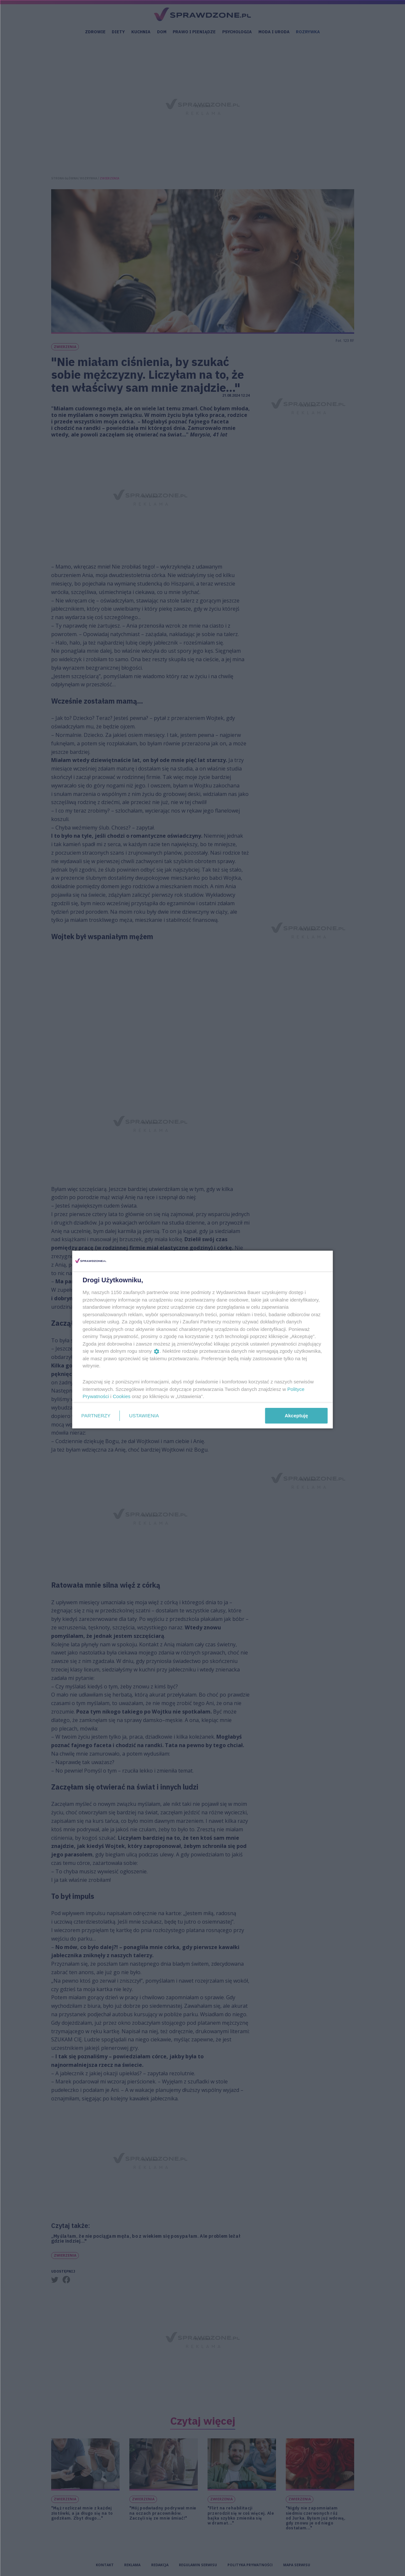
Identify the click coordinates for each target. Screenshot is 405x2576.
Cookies (121, 1396)
